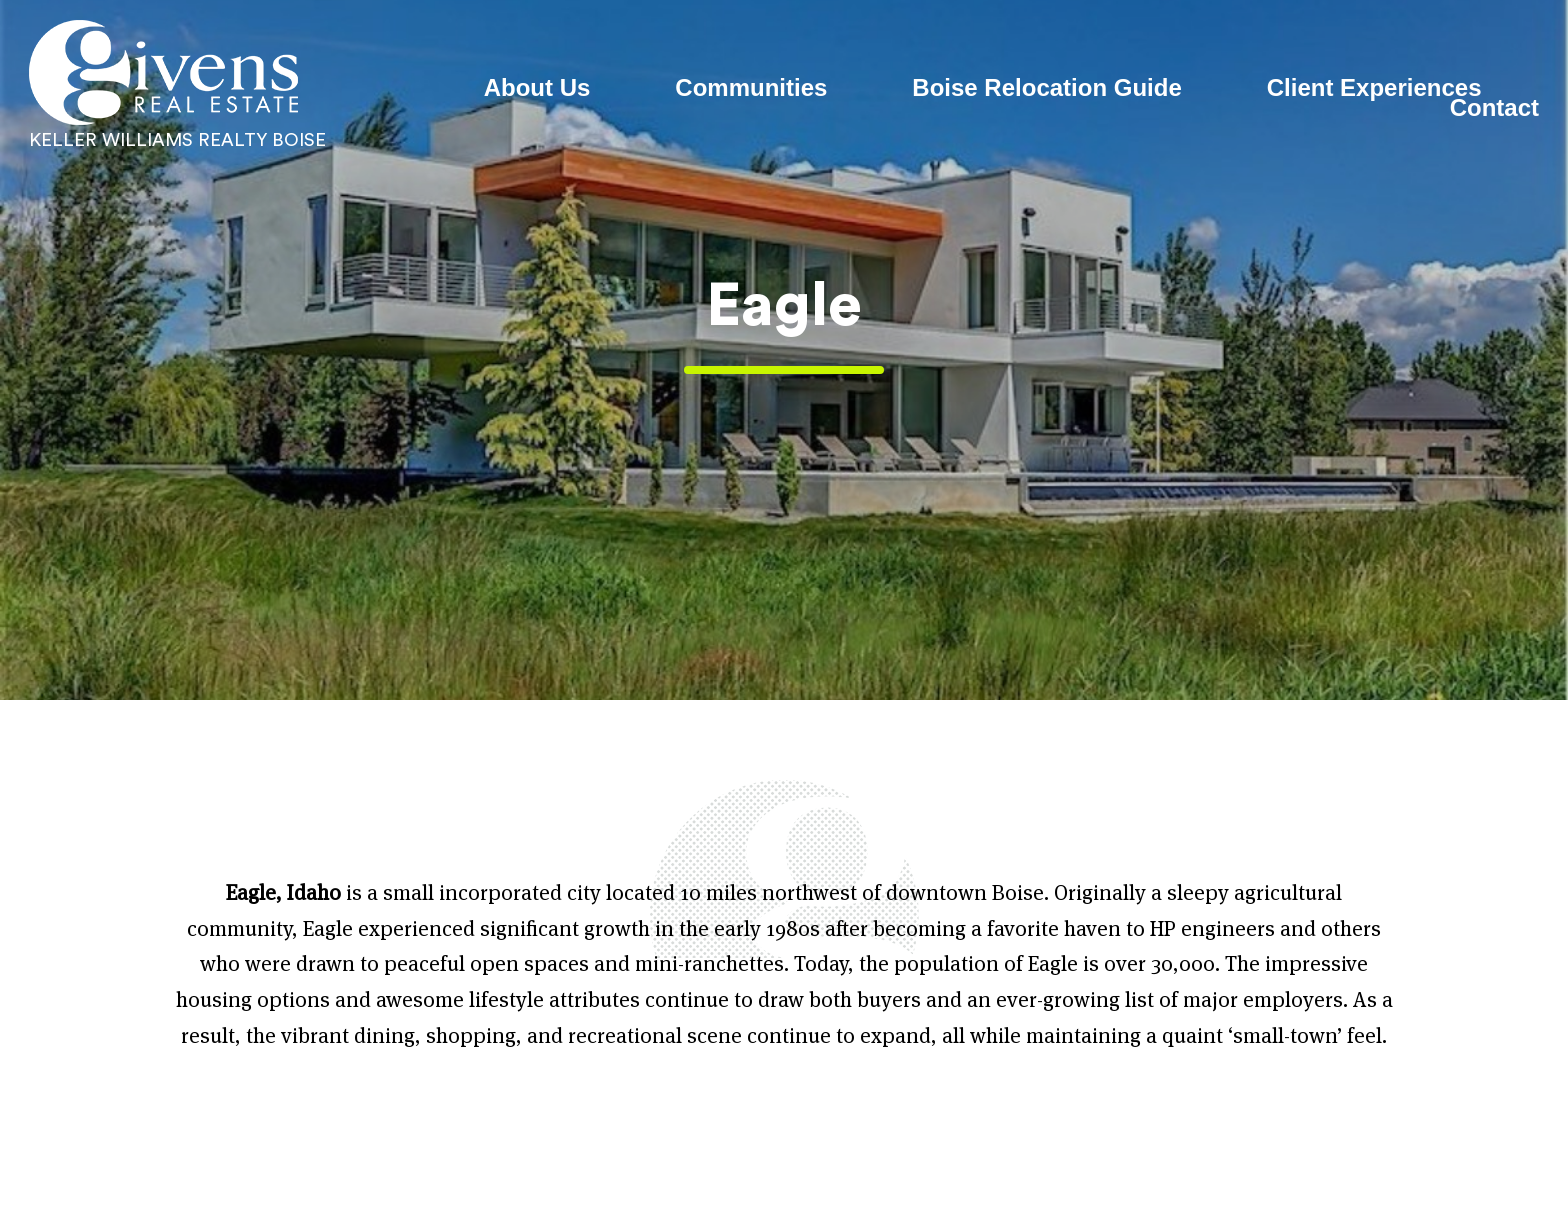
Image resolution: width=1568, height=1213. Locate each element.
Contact (1494, 108)
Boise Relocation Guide (1046, 88)
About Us (537, 88)
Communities (751, 88)
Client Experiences (1374, 88)
